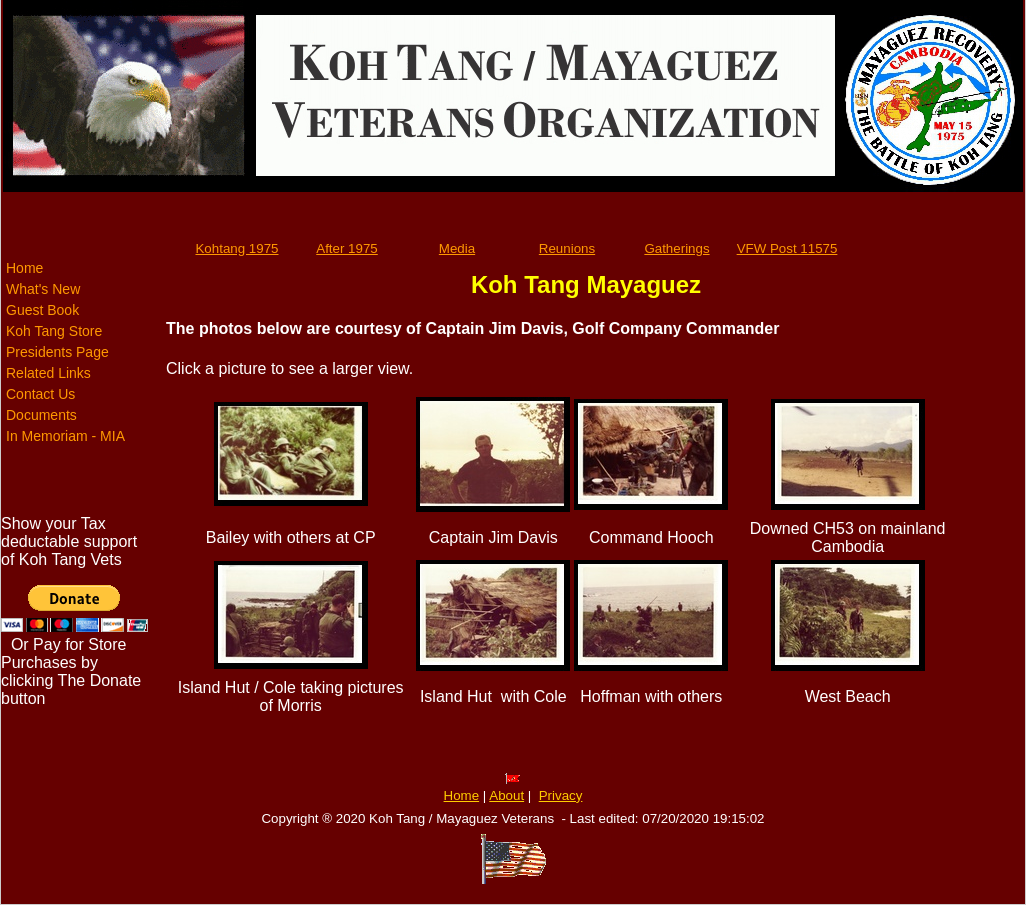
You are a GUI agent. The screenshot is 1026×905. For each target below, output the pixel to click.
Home (24, 268)
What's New (43, 289)
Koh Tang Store (54, 331)
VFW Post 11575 (787, 248)
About (506, 795)
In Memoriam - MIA (65, 436)
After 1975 (347, 248)
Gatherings (676, 248)
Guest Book (42, 310)
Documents (41, 415)
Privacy (561, 795)
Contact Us (40, 394)
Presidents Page (57, 352)
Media (457, 248)
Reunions (567, 248)
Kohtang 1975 (236, 248)
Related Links (48, 373)
